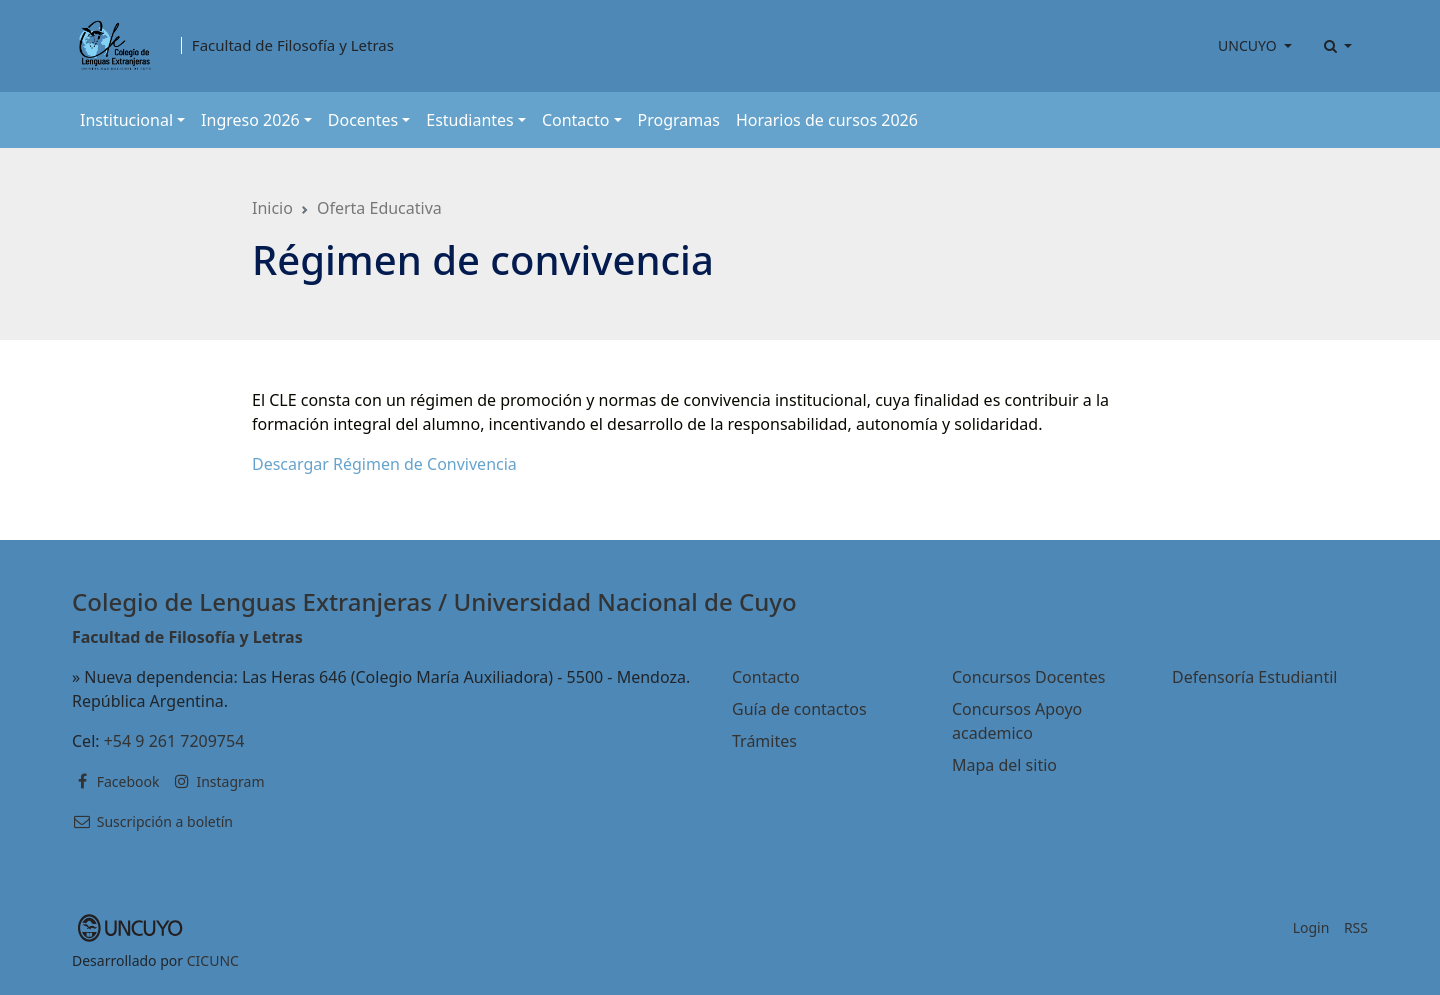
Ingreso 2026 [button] (250, 120)
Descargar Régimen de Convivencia (384, 464)
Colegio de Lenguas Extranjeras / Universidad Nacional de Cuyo (434, 601)
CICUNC (213, 960)
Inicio (272, 208)
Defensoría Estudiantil (1254, 677)
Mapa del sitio (1004, 765)
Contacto (766, 677)
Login (1311, 927)
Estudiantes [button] (470, 120)
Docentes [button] (363, 120)
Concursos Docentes (1028, 677)
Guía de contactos (799, 709)
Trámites (764, 741)
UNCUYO (1249, 45)
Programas (679, 120)
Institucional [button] (126, 120)
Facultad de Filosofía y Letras (293, 45)
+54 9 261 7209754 (174, 741)
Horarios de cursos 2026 (827, 120)
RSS (1356, 927)
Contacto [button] (576, 120)
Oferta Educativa (379, 208)
